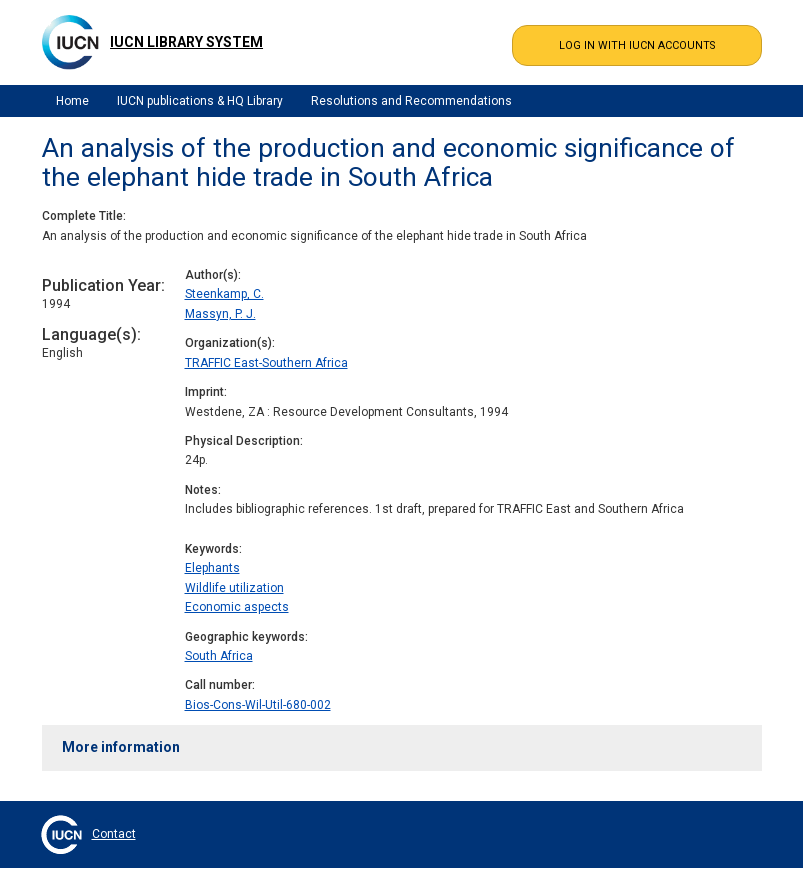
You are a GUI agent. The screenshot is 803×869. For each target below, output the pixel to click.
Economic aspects (237, 607)
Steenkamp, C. (224, 294)
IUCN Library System (186, 42)
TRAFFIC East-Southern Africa (266, 363)
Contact (114, 834)
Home (72, 101)
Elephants (212, 568)
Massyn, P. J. (220, 314)
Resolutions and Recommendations (411, 101)
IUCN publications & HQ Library (200, 101)
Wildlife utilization (234, 588)
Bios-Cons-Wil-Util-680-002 (258, 705)
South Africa (219, 656)
